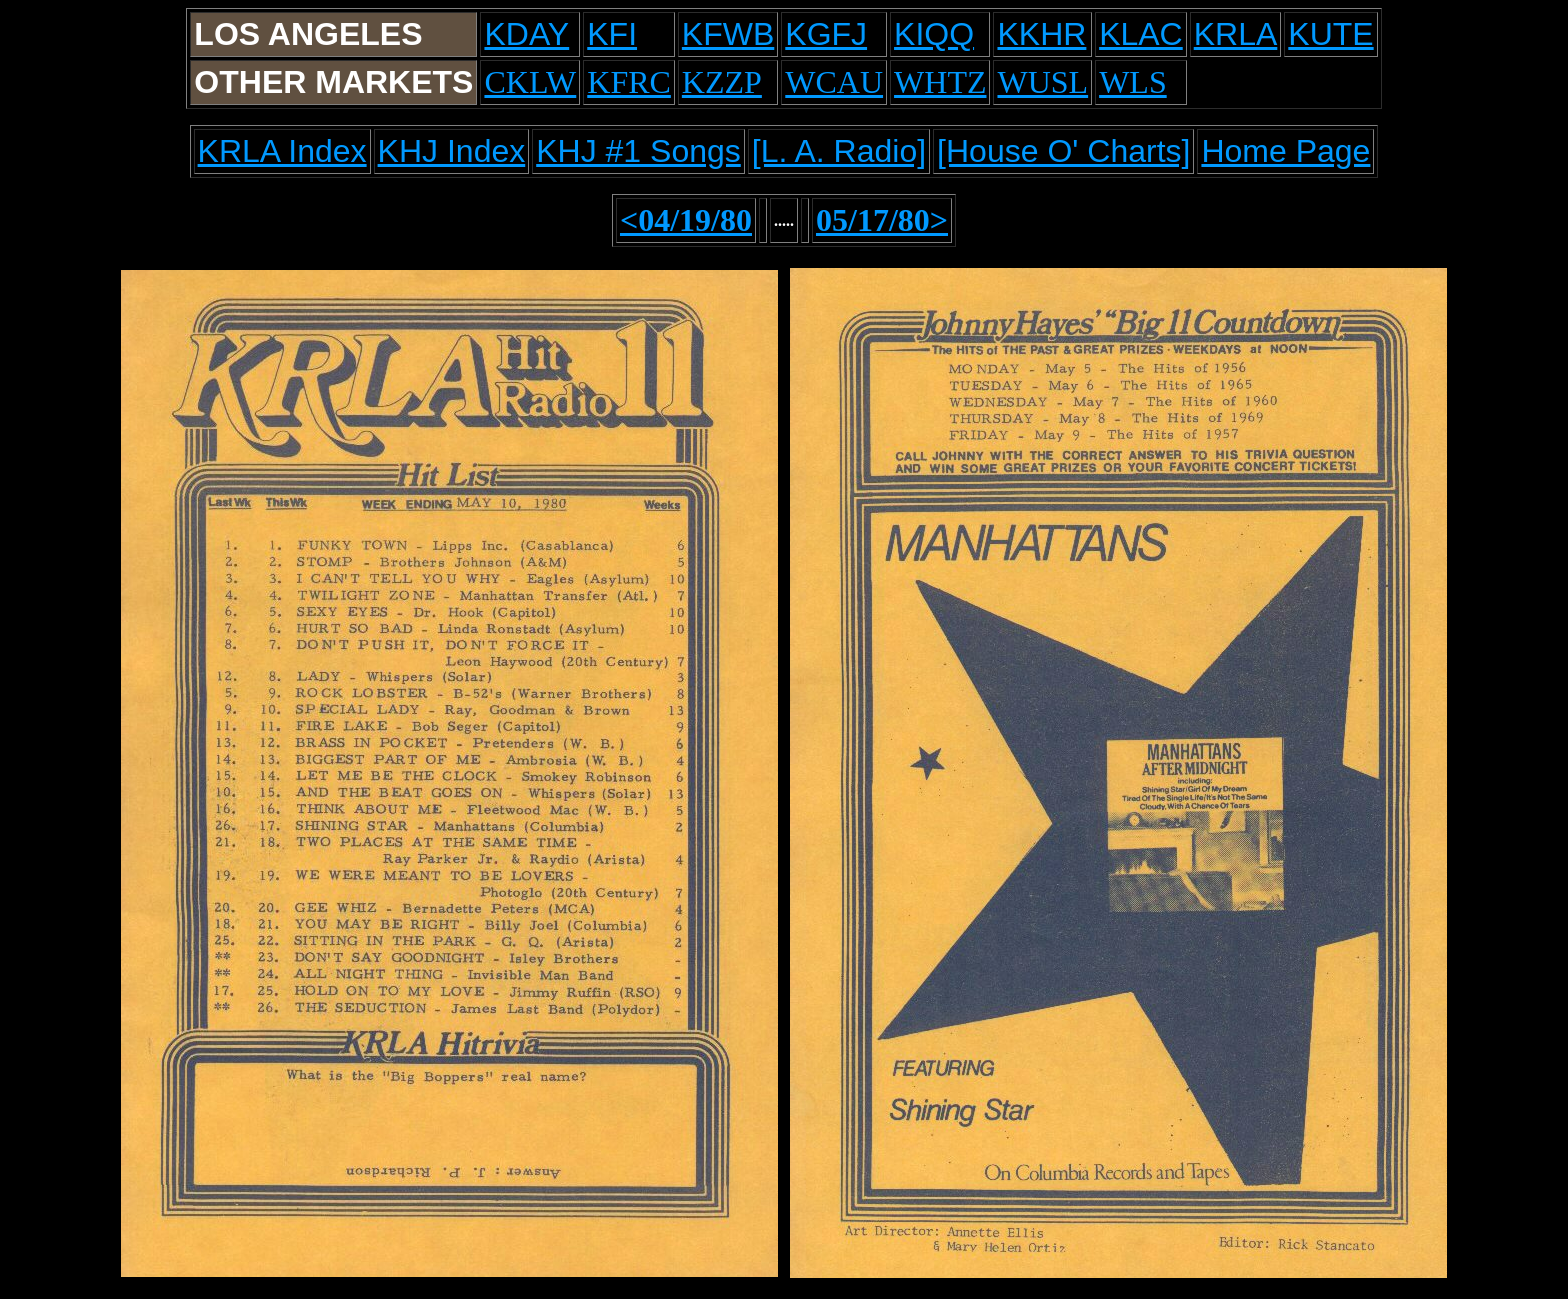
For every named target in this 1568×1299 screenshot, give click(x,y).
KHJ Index (452, 151)
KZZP (722, 82)
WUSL (1042, 82)
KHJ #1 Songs (638, 151)
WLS (1133, 82)
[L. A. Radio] (839, 151)
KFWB (728, 34)
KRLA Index (282, 151)
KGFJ (826, 34)
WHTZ (940, 82)
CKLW (530, 82)
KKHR (1041, 34)
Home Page (1285, 151)
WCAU (834, 82)
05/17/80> (882, 220)
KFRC (629, 82)
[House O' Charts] (1063, 151)
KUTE (1330, 34)
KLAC (1141, 34)
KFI (612, 34)
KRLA (1236, 34)
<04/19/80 (686, 220)
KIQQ (934, 34)
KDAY (526, 34)
